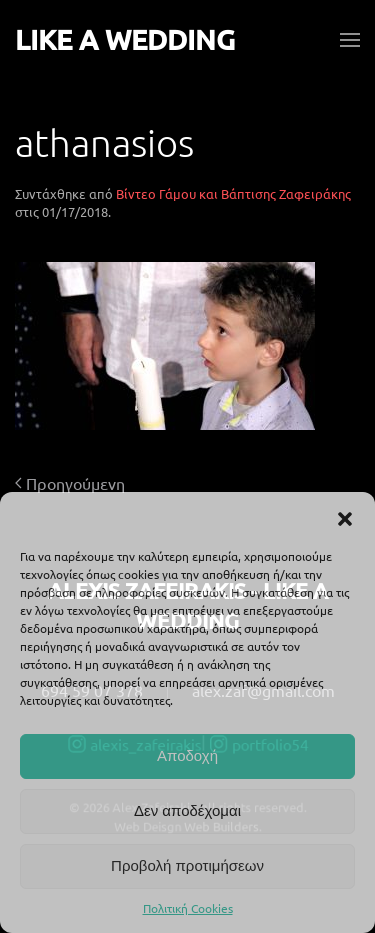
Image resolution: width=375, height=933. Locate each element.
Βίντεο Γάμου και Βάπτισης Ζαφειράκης (233, 193)
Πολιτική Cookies (188, 908)
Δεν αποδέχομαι (187, 810)
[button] (345, 517)
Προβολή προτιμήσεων (187, 865)
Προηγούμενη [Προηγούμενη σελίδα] (70, 483)
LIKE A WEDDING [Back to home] (125, 39)
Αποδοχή (187, 755)
